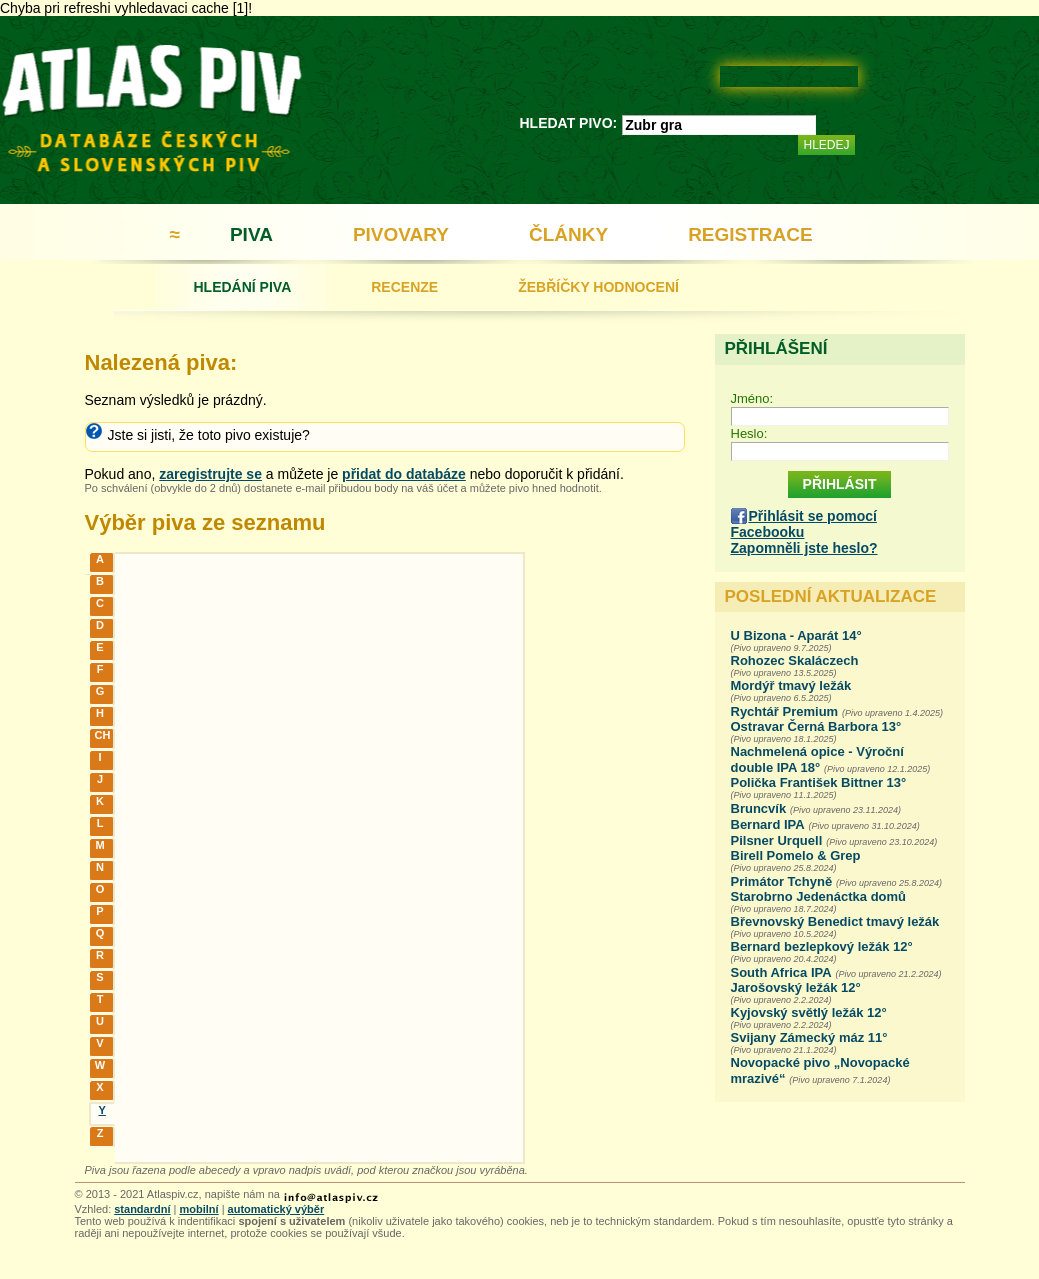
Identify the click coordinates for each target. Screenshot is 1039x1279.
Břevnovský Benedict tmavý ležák (835, 921)
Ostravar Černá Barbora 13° (816, 726)
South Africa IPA (781, 972)
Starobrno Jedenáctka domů (819, 896)
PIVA (251, 234)
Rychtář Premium (785, 711)
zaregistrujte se (210, 474)
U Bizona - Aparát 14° (796, 635)
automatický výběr (276, 1209)
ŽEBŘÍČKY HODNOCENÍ (598, 287)
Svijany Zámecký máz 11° (809, 1037)
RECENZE (404, 287)
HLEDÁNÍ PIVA (243, 287)
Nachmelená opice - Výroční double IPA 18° (817, 759)
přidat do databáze (404, 474)
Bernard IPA (768, 824)
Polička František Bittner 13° (819, 782)
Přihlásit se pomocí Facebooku (804, 524)
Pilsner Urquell (777, 840)
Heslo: (749, 433)
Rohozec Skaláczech (795, 660)
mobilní (198, 1209)
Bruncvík (759, 808)
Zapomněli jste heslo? (804, 548)
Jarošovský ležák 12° (796, 987)
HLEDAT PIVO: (569, 123)
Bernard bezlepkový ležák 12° (822, 946)
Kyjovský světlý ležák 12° (809, 1012)
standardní (142, 1209)
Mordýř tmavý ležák (791, 685)
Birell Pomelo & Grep (796, 855)
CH (102, 735)
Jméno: (752, 398)
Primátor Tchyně (782, 881)
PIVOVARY (401, 234)
